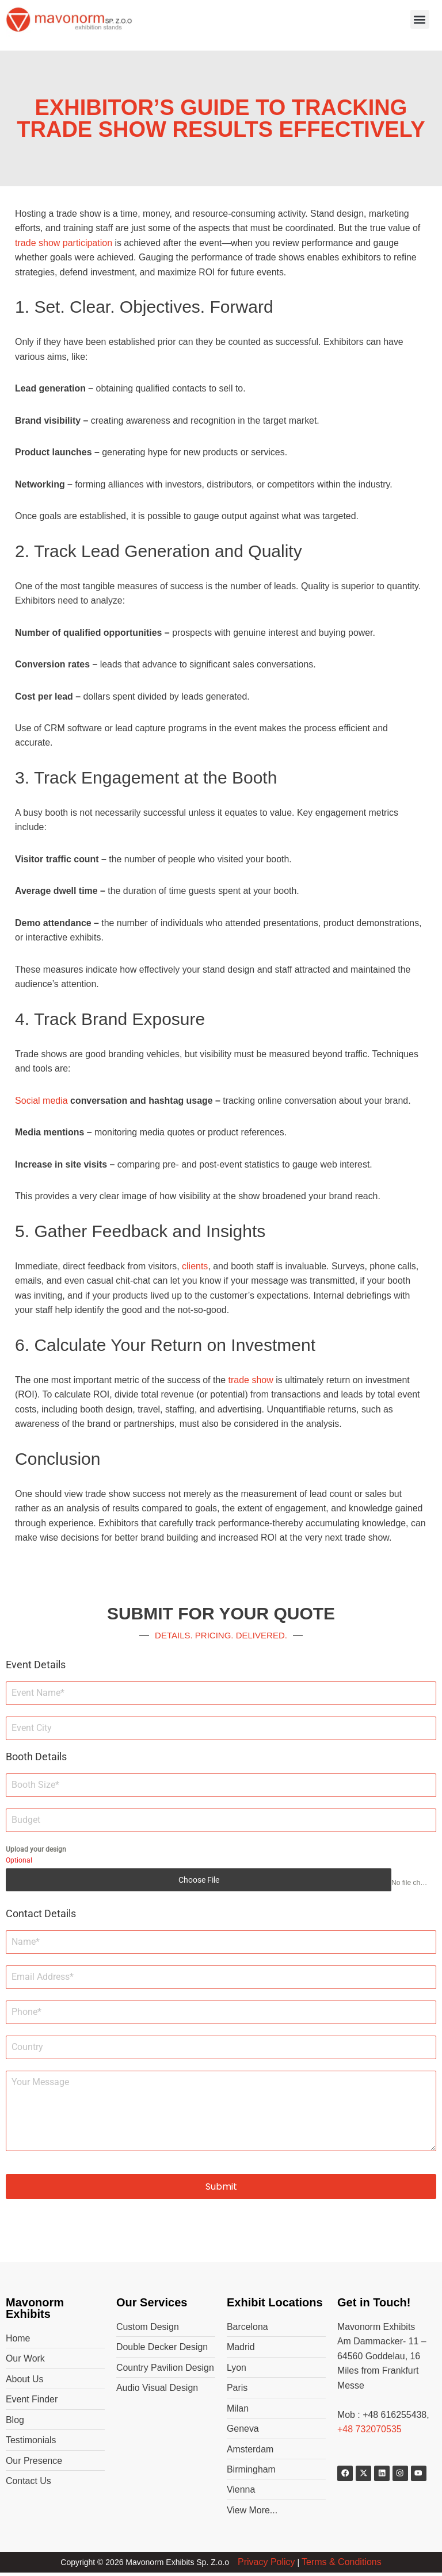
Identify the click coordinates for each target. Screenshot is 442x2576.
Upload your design (36, 1852)
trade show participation (63, 243)
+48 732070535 (369, 2432)
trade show (252, 1382)
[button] (419, 19)
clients (196, 1268)
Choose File (198, 1882)
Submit (221, 2189)
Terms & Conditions (342, 2566)
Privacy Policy (266, 2566)
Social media (41, 1102)
